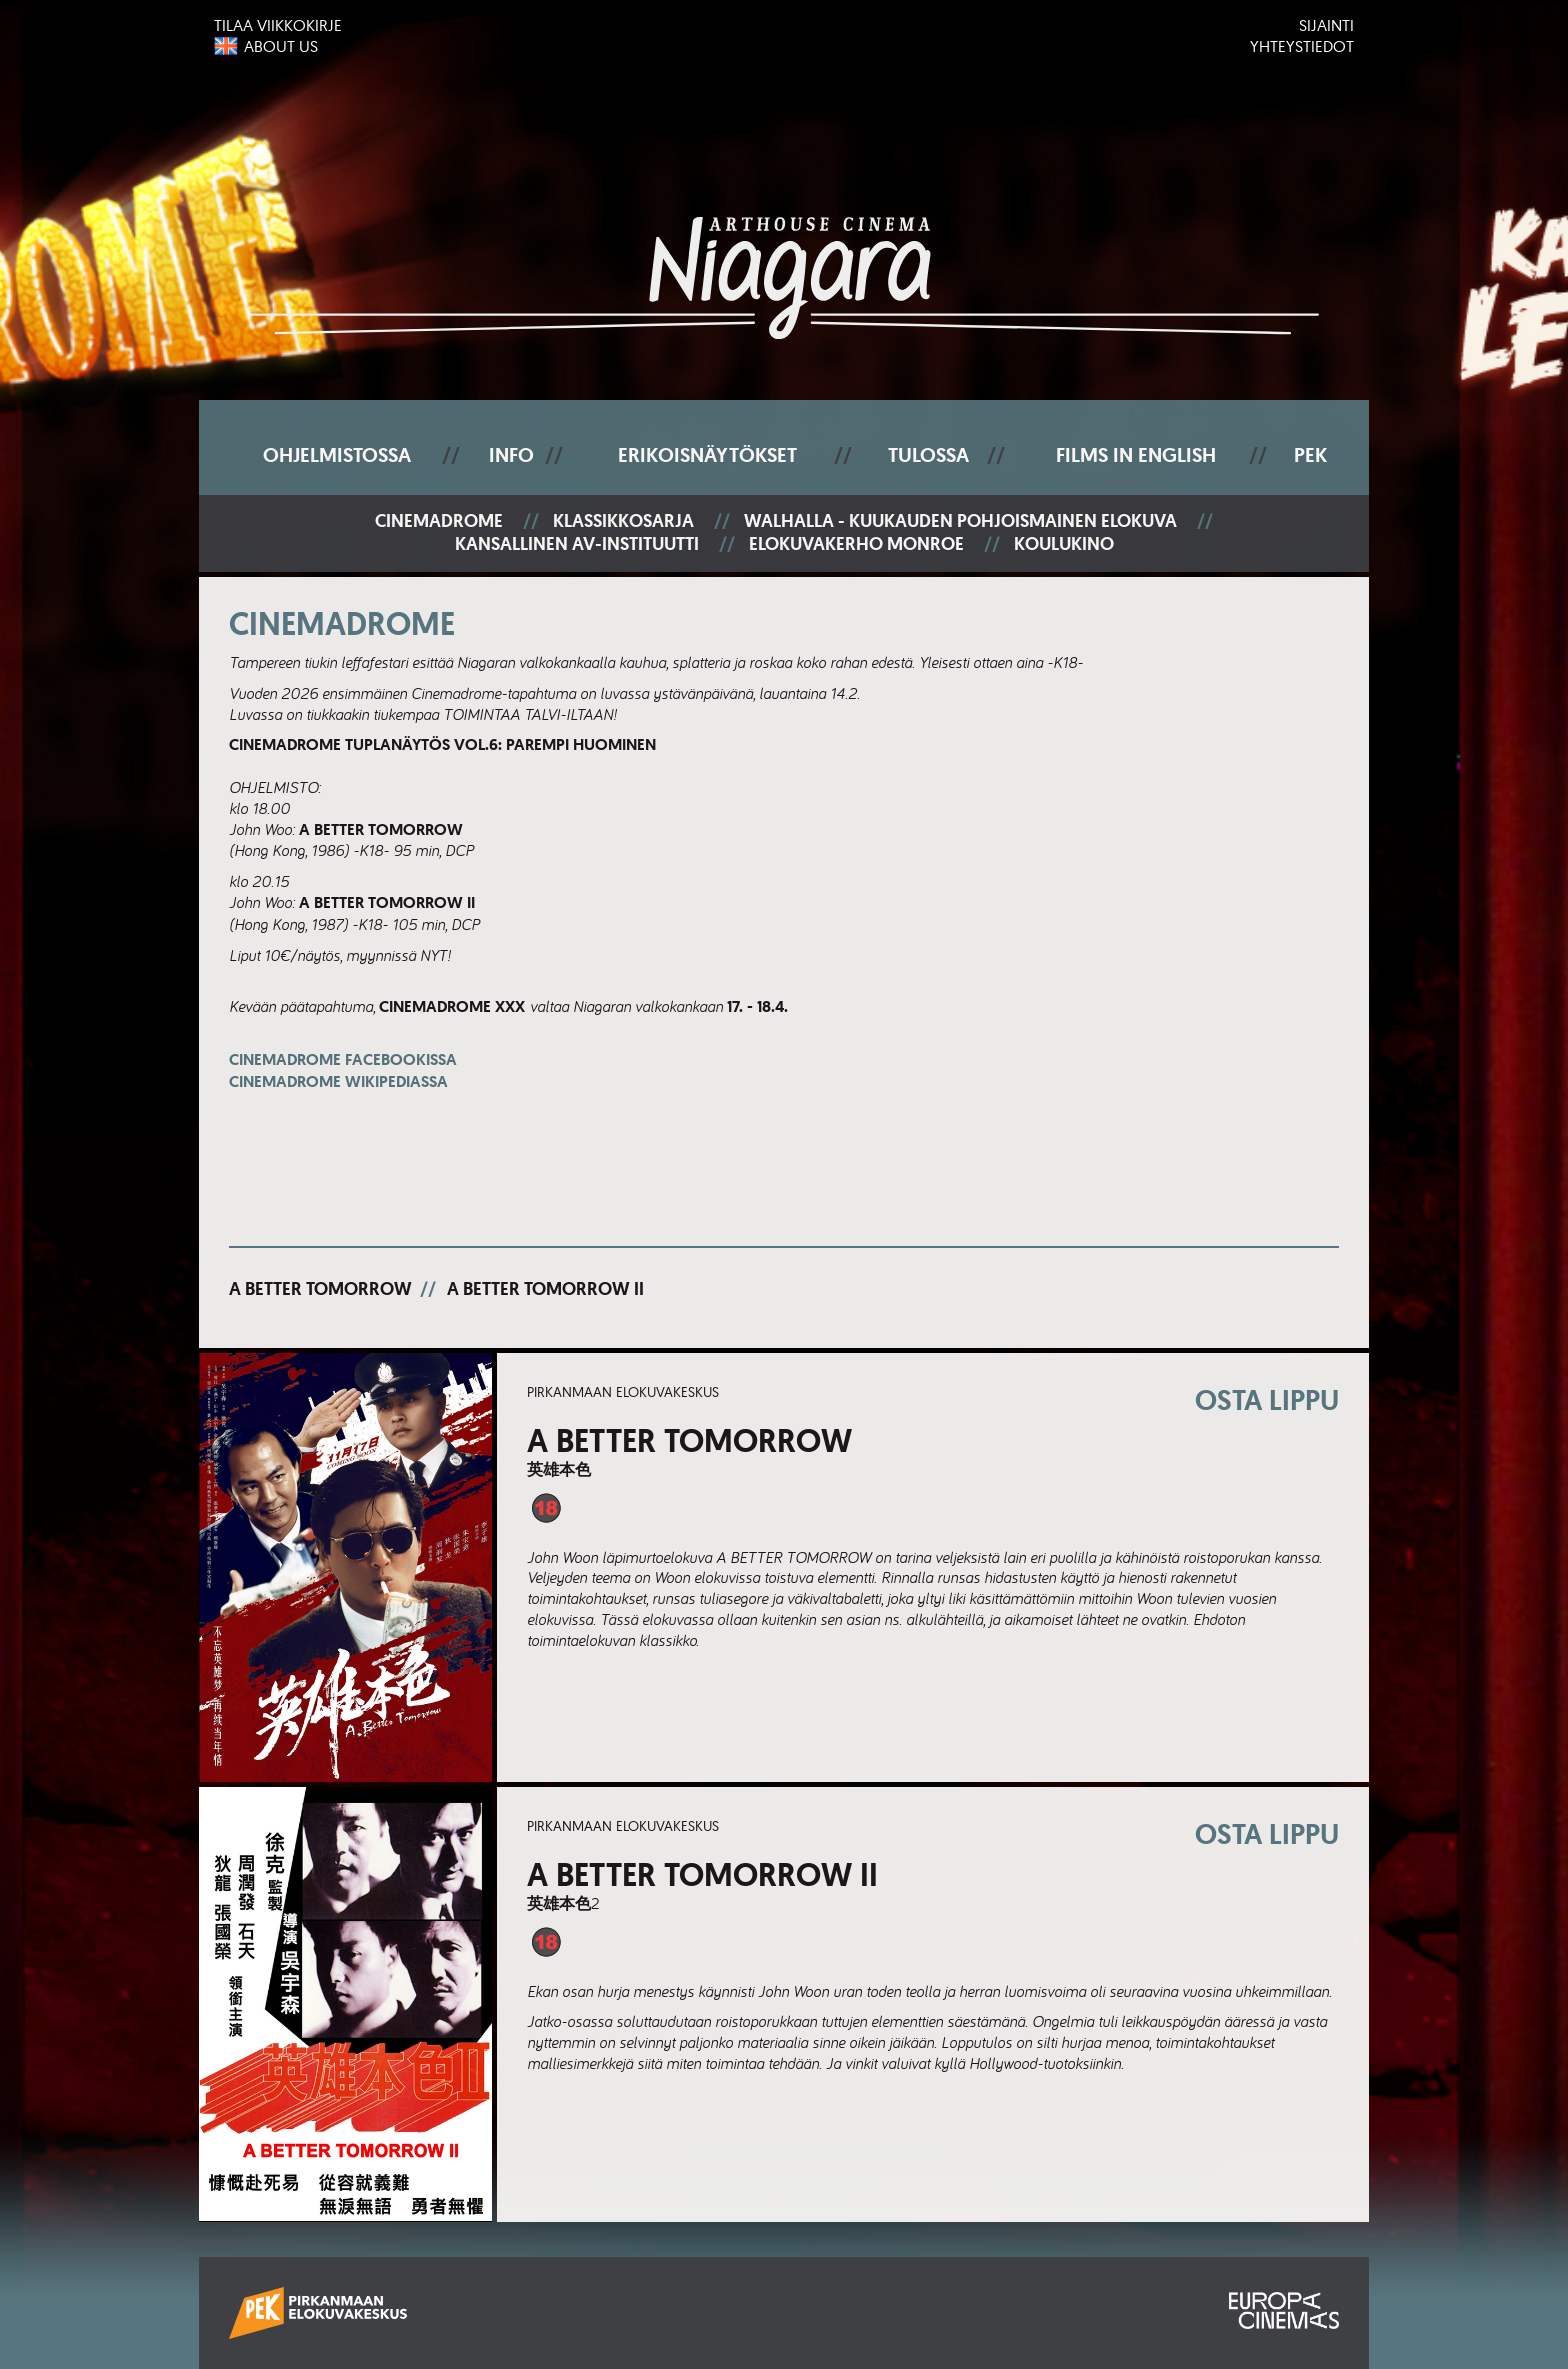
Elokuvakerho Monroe (856, 544)
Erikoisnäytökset (707, 455)
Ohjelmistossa (337, 455)
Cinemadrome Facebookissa (343, 1070)
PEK (1310, 455)
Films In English (1136, 455)
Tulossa (928, 455)
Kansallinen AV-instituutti (577, 544)
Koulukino (1064, 544)
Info (511, 455)
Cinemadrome (439, 521)
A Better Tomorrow (320, 1289)
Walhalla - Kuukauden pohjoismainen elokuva (960, 521)
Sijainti (1326, 25)
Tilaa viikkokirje (278, 25)
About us (281, 46)
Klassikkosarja (623, 521)
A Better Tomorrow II (545, 1289)
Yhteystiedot (1302, 46)
